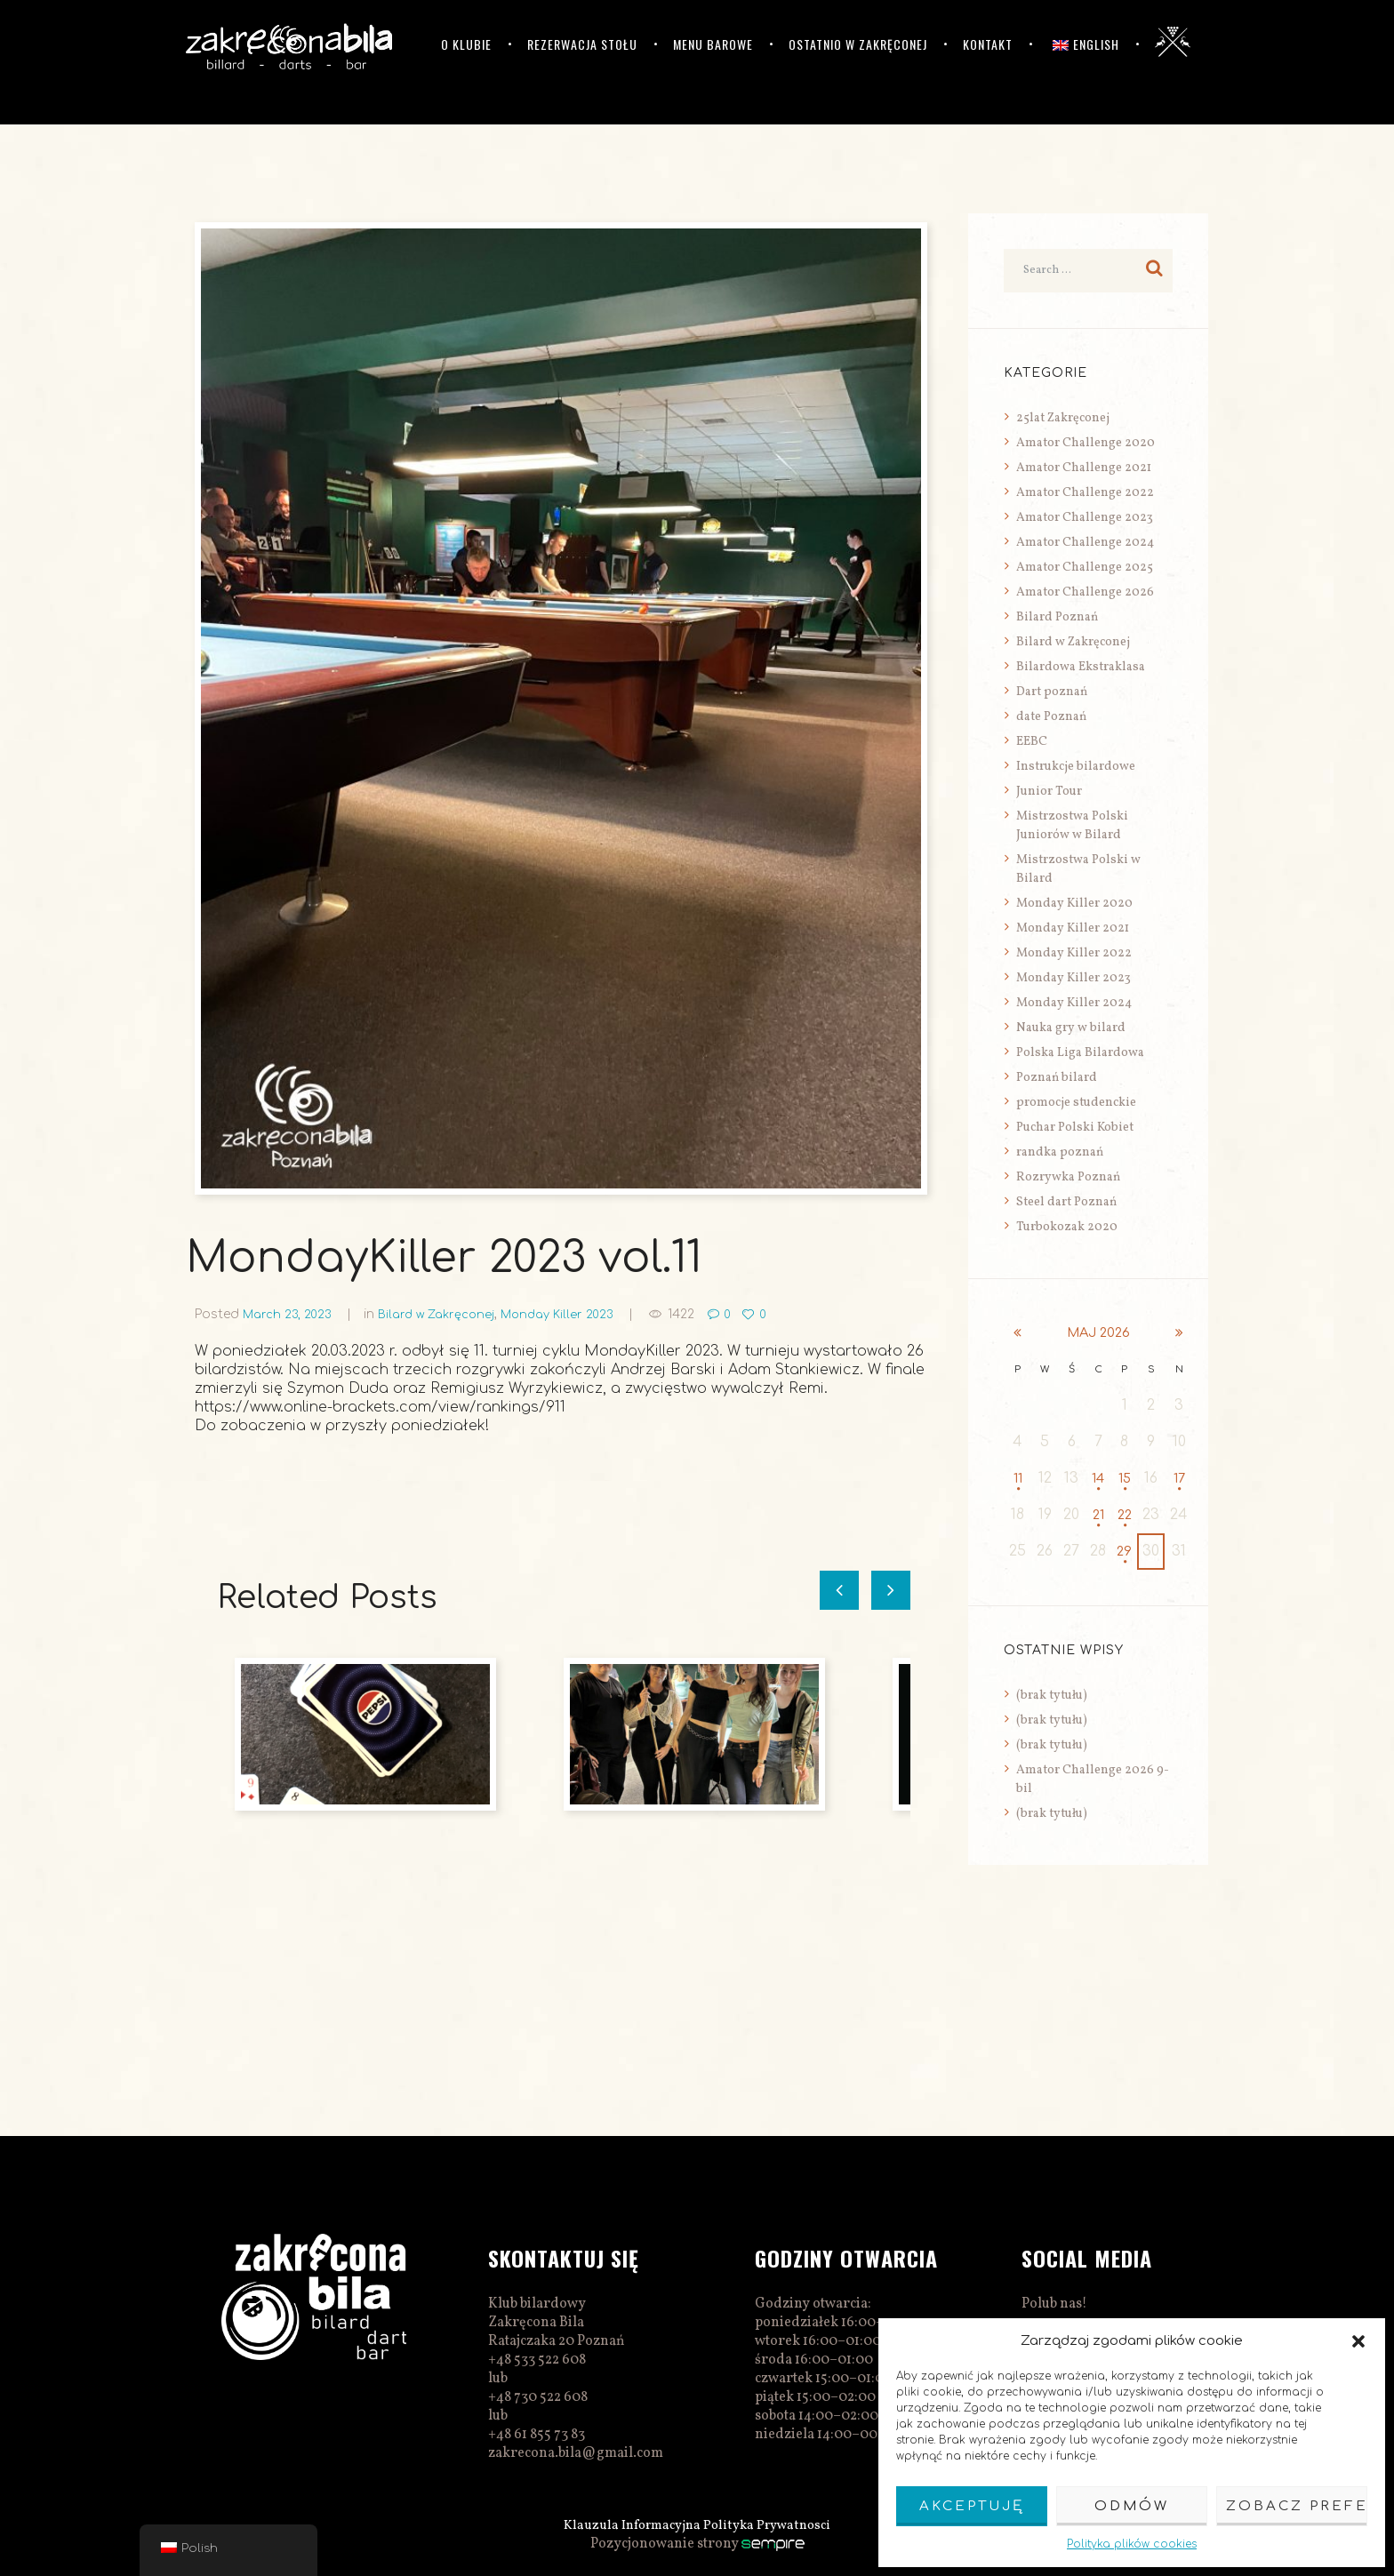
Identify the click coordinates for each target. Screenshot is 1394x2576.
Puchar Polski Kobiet (1075, 1127)
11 (1018, 1479)
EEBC (1031, 741)
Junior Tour (1049, 791)
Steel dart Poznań (1066, 1202)
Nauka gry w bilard (1071, 1028)
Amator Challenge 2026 (1085, 592)
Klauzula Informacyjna (629, 2525)
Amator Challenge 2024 (1085, 542)
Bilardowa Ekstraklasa (1080, 667)
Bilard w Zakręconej (448, 1314)
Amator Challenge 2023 (1084, 517)
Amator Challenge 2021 (1083, 468)
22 (1125, 1516)
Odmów (1131, 2506)
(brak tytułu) (1051, 1696)
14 (1098, 1479)
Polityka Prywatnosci (772, 2525)
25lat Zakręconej (1063, 418)
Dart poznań (1051, 692)
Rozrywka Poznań (1068, 1177)
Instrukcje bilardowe (1075, 766)
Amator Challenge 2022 (1085, 492)
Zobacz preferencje (1296, 2506)
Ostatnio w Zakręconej (858, 44)
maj (1099, 1333)
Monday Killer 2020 (1074, 903)
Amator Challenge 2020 (1085, 443)
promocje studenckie (1076, 1102)
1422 (706, 1314)
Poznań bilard (1056, 1077)
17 (1180, 1479)
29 (1125, 1552)
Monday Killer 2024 (1074, 1003)
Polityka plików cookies (1132, 2544)
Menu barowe (713, 44)
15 (1125, 1479)
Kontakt (988, 44)
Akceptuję (971, 2506)
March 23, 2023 (291, 1314)
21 (1098, 1516)
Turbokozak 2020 (1067, 1227)
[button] (1358, 2341)
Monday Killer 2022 (1074, 953)
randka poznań (1059, 1152)
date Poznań (1051, 716)
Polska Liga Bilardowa (1080, 1052)
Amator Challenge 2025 (1084, 567)
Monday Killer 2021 (1072, 928)
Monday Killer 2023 (577, 1314)
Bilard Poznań (1057, 617)
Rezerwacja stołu (582, 44)
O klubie (466, 44)
